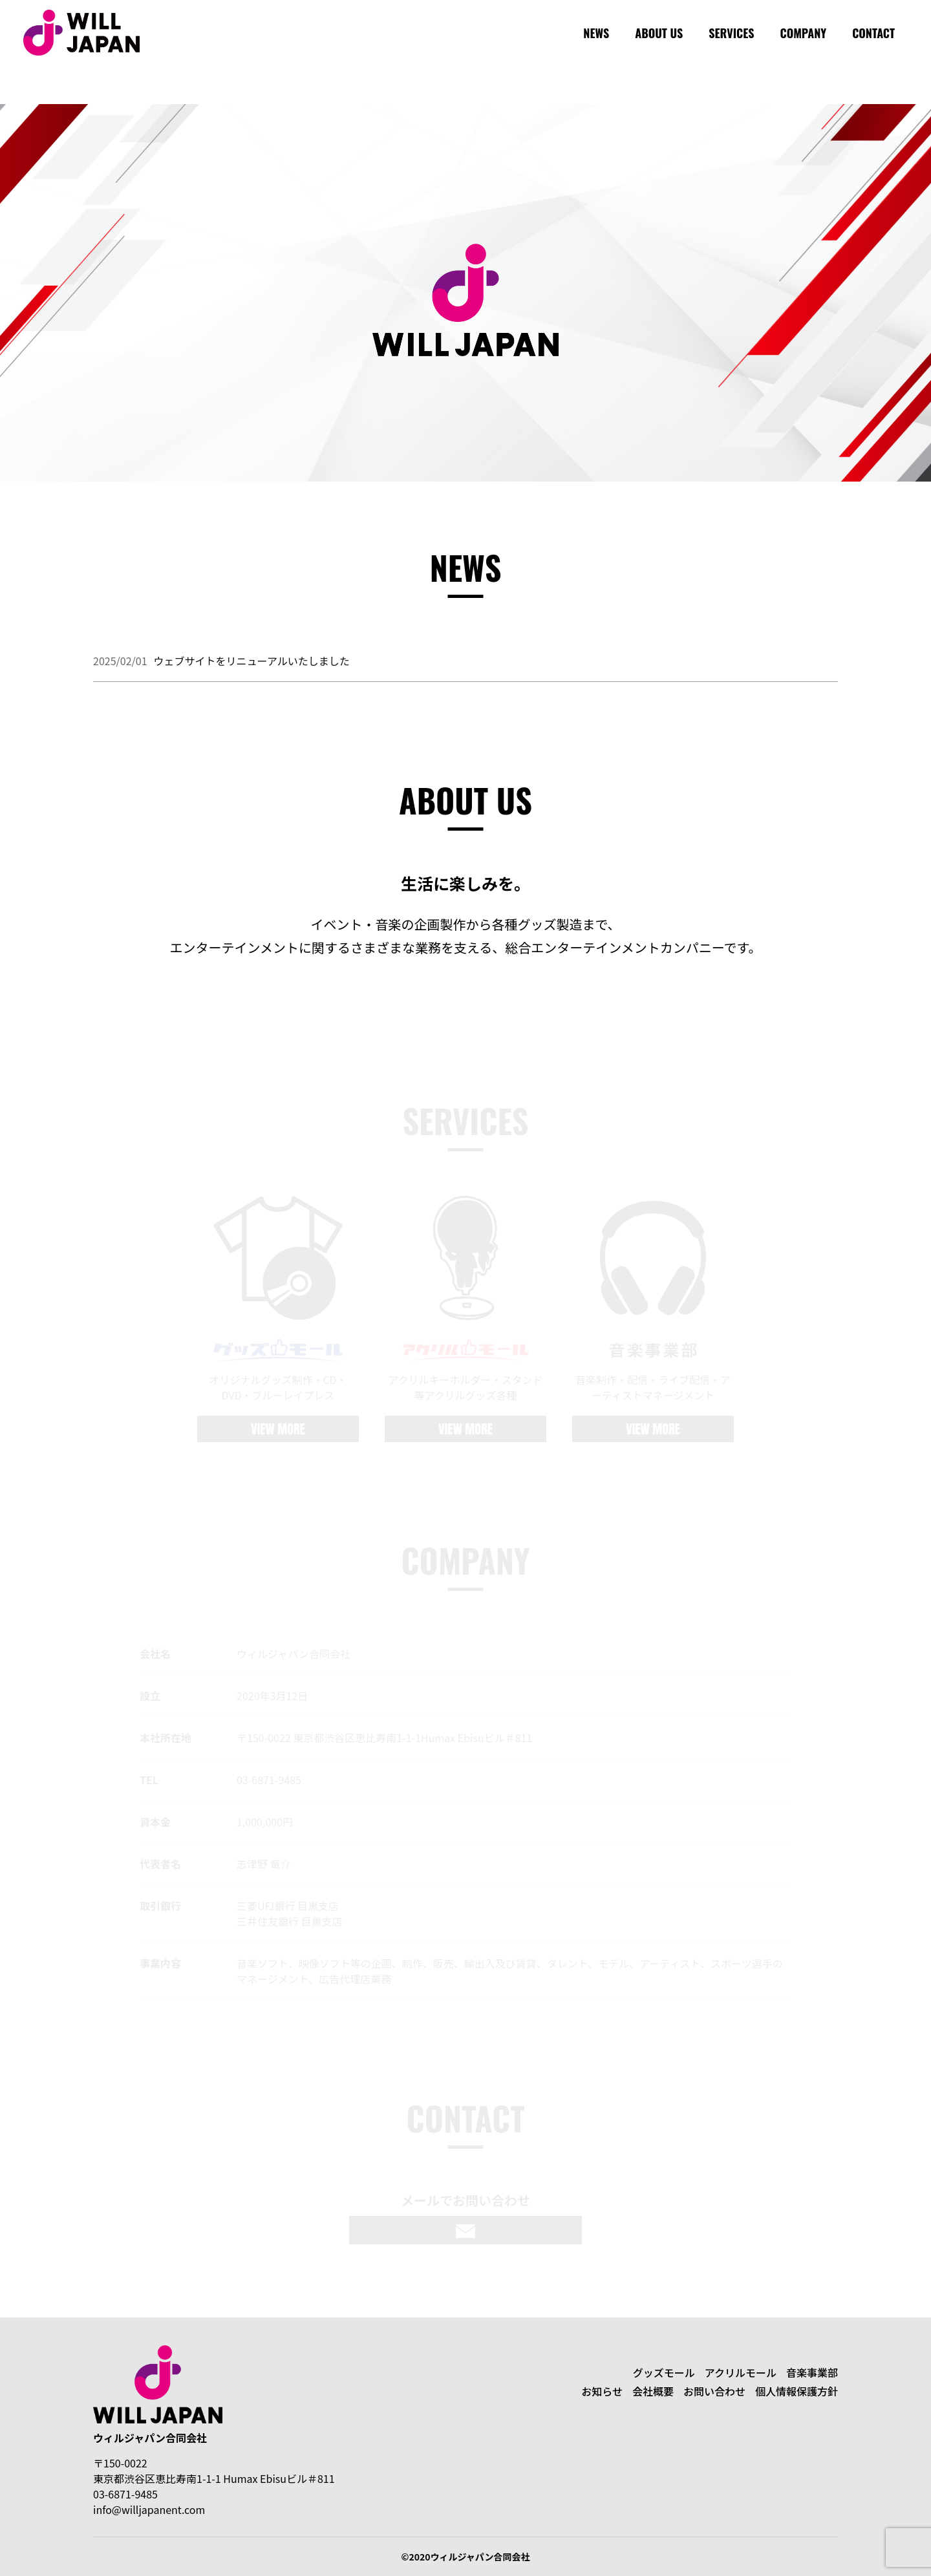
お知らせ (602, 2391)
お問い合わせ (714, 2391)
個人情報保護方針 (796, 2391)
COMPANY (803, 33)
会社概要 (653, 2391)
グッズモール (664, 2372)
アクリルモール (740, 2372)
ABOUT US (659, 33)
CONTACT (873, 33)
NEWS (596, 33)
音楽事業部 (812, 2372)
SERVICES (731, 33)
